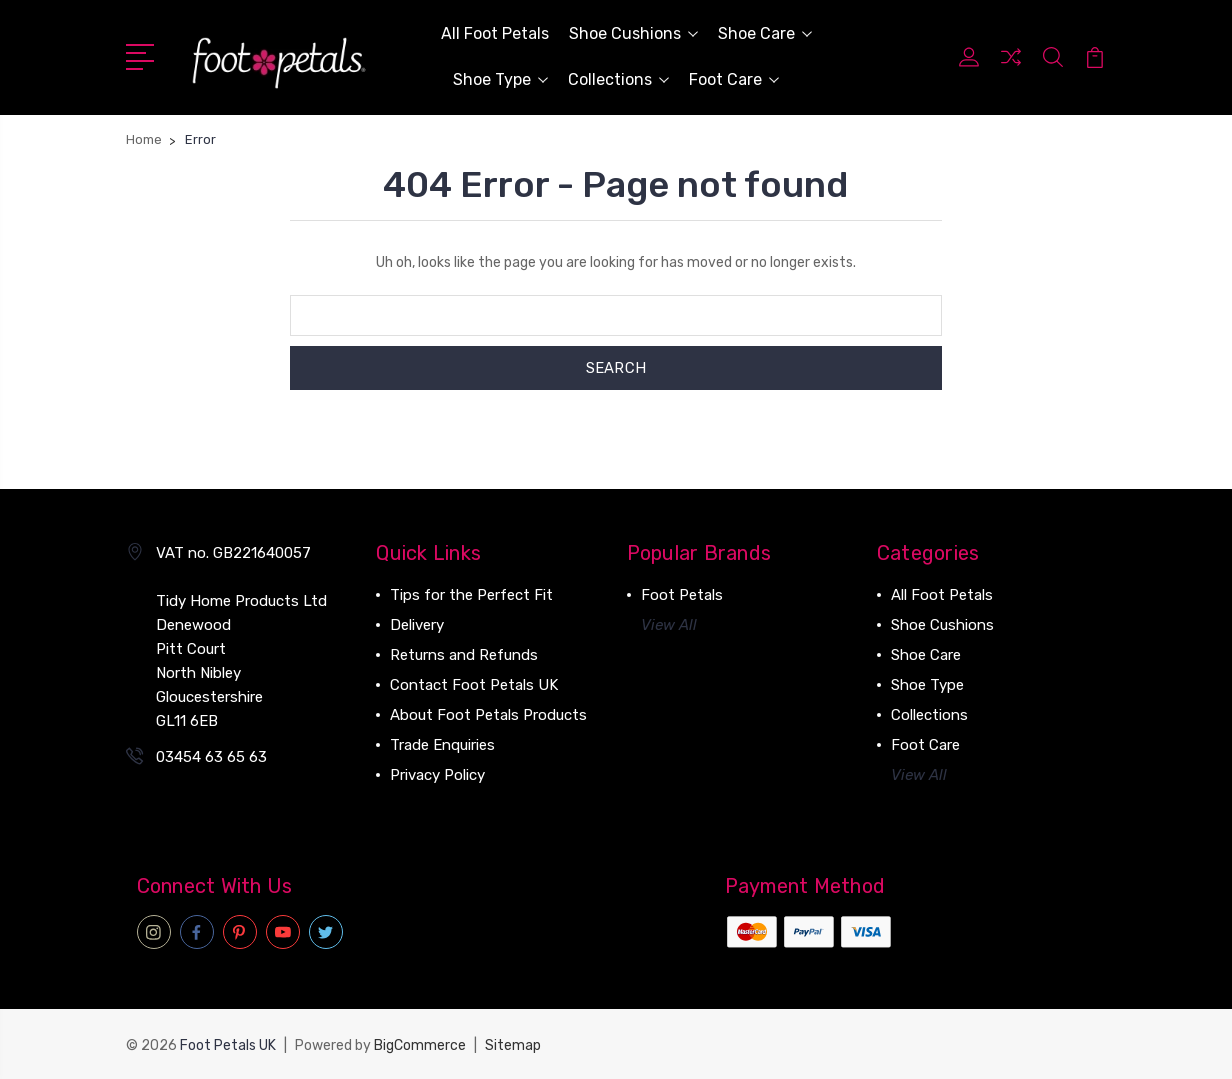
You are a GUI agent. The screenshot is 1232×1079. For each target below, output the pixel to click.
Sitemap (513, 1044)
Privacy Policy (437, 775)
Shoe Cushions (633, 33)
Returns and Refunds (464, 655)
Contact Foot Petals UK (474, 685)
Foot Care (734, 79)
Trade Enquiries (442, 745)
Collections (618, 79)
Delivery (417, 625)
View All (669, 625)
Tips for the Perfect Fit (471, 595)
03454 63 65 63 (211, 757)
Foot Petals (682, 595)
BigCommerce (420, 1044)
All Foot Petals (495, 33)
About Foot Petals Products (488, 715)
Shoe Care (765, 33)
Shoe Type (500, 79)
